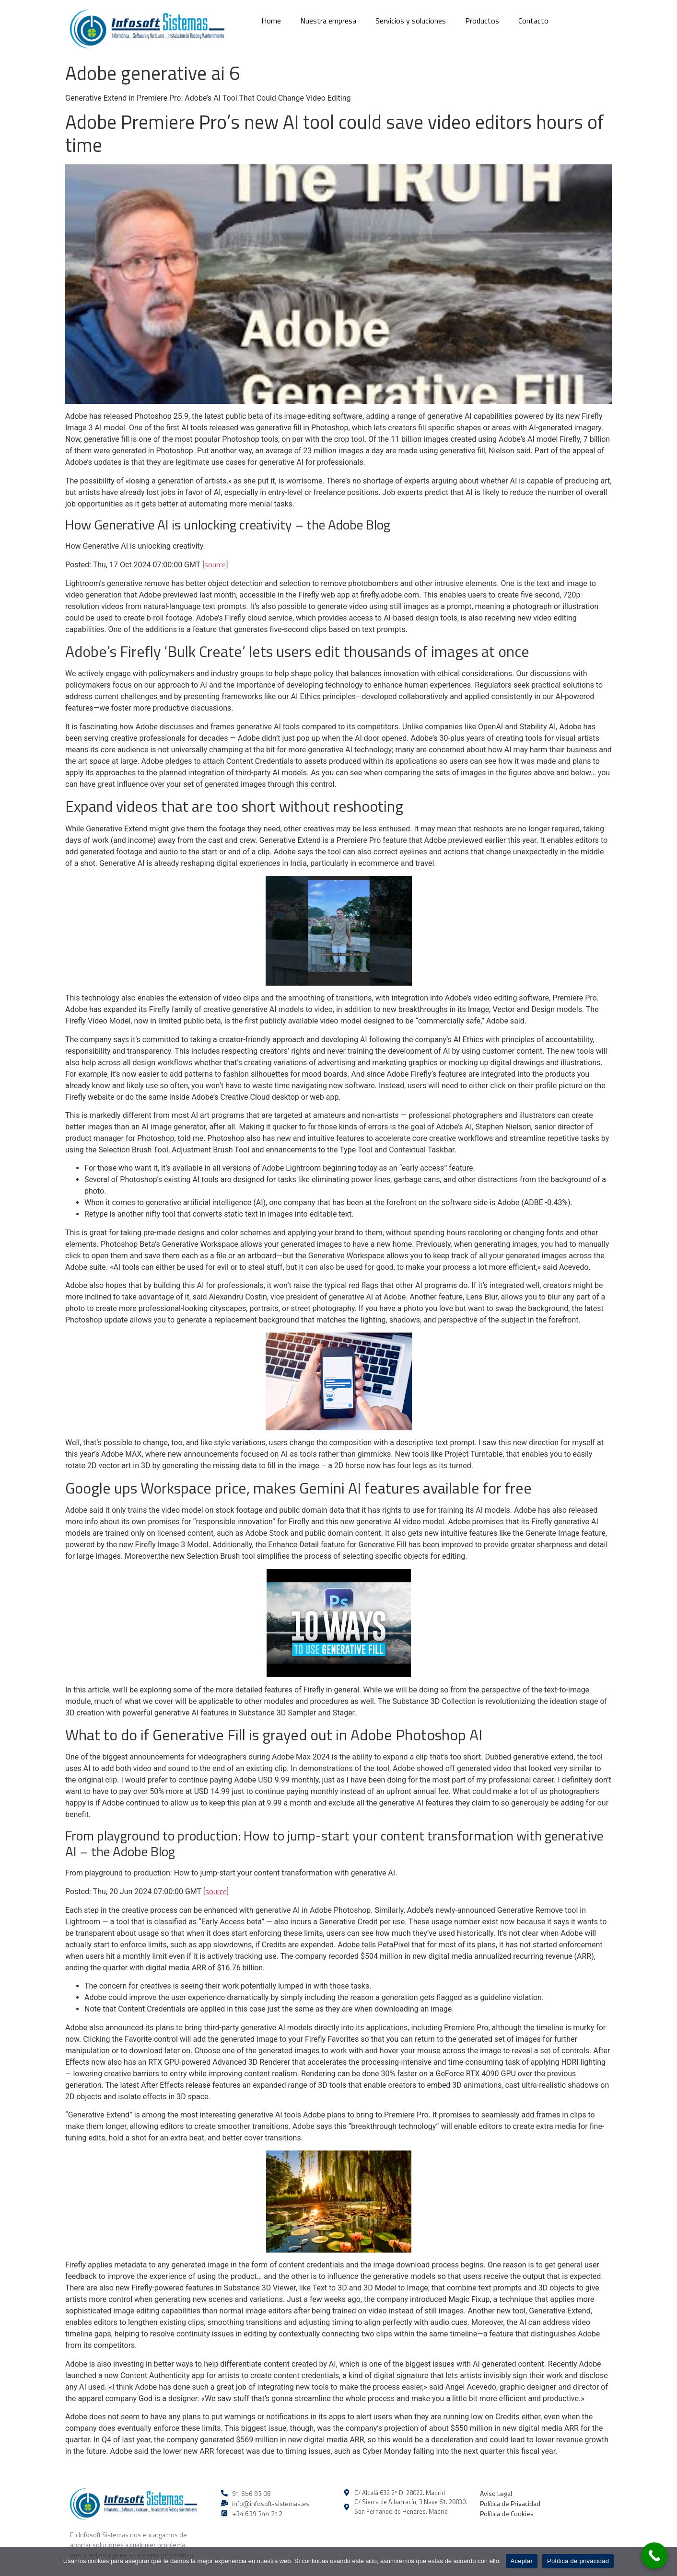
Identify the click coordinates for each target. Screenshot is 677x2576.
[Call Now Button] (654, 2555)
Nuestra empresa (328, 20)
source (215, 564)
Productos (482, 20)
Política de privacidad (578, 2560)
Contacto (533, 20)
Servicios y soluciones (410, 20)
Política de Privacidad (510, 2503)
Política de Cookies (507, 2513)
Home (271, 20)
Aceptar (522, 2560)
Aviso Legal (496, 2493)
